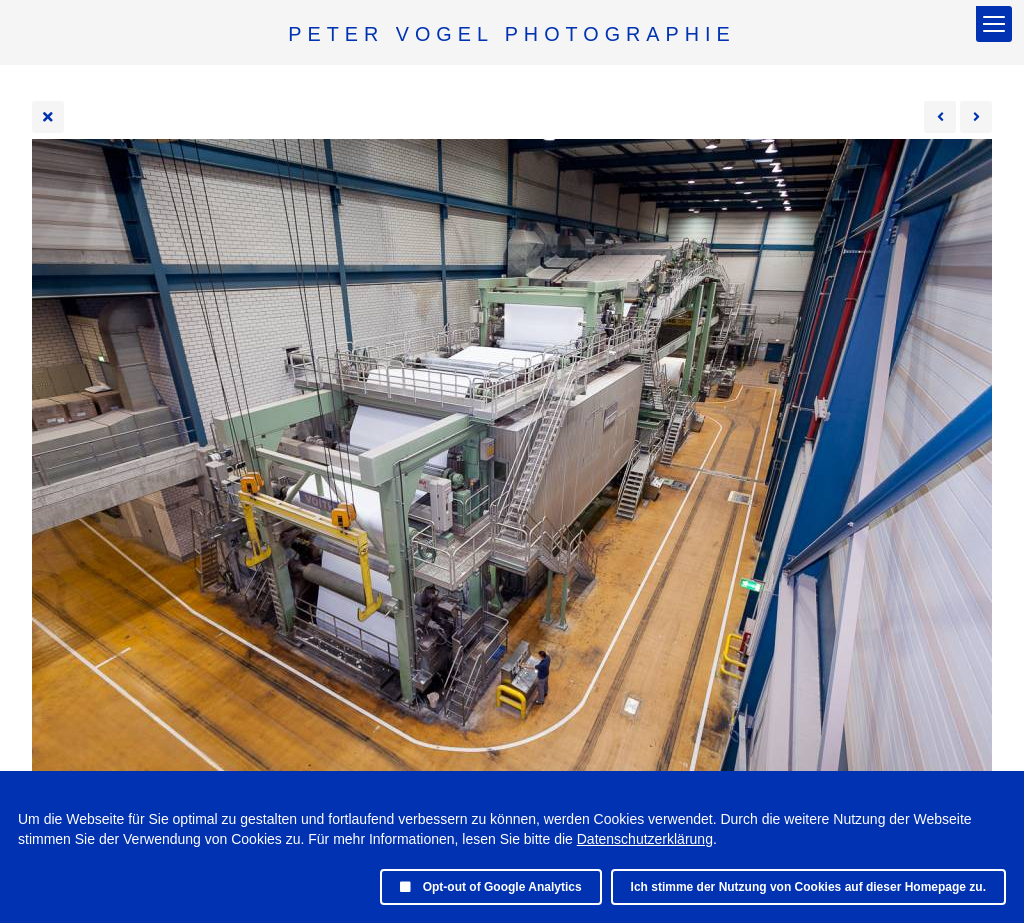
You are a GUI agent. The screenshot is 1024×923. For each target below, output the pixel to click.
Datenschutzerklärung (645, 839)
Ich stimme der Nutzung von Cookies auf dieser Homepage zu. (808, 887)
